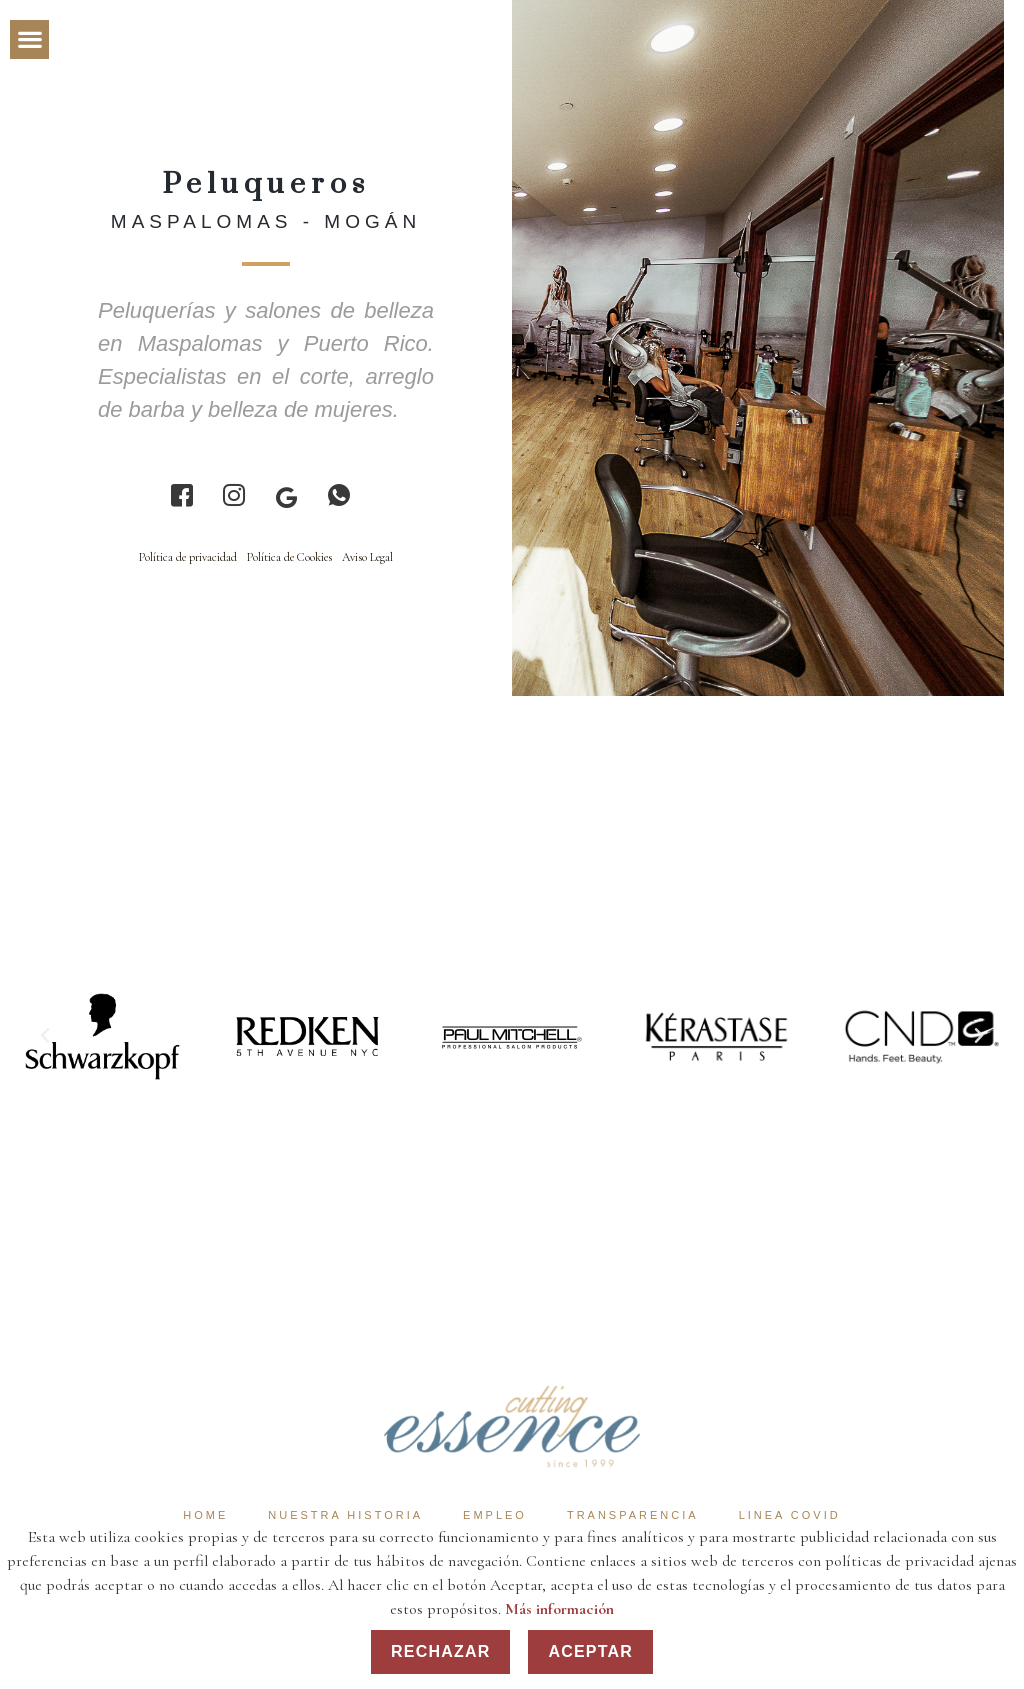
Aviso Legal (367, 557)
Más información (559, 1609)
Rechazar (440, 1651)
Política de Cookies (289, 557)
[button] (29, 39)
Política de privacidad (188, 557)
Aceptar (590, 1651)
